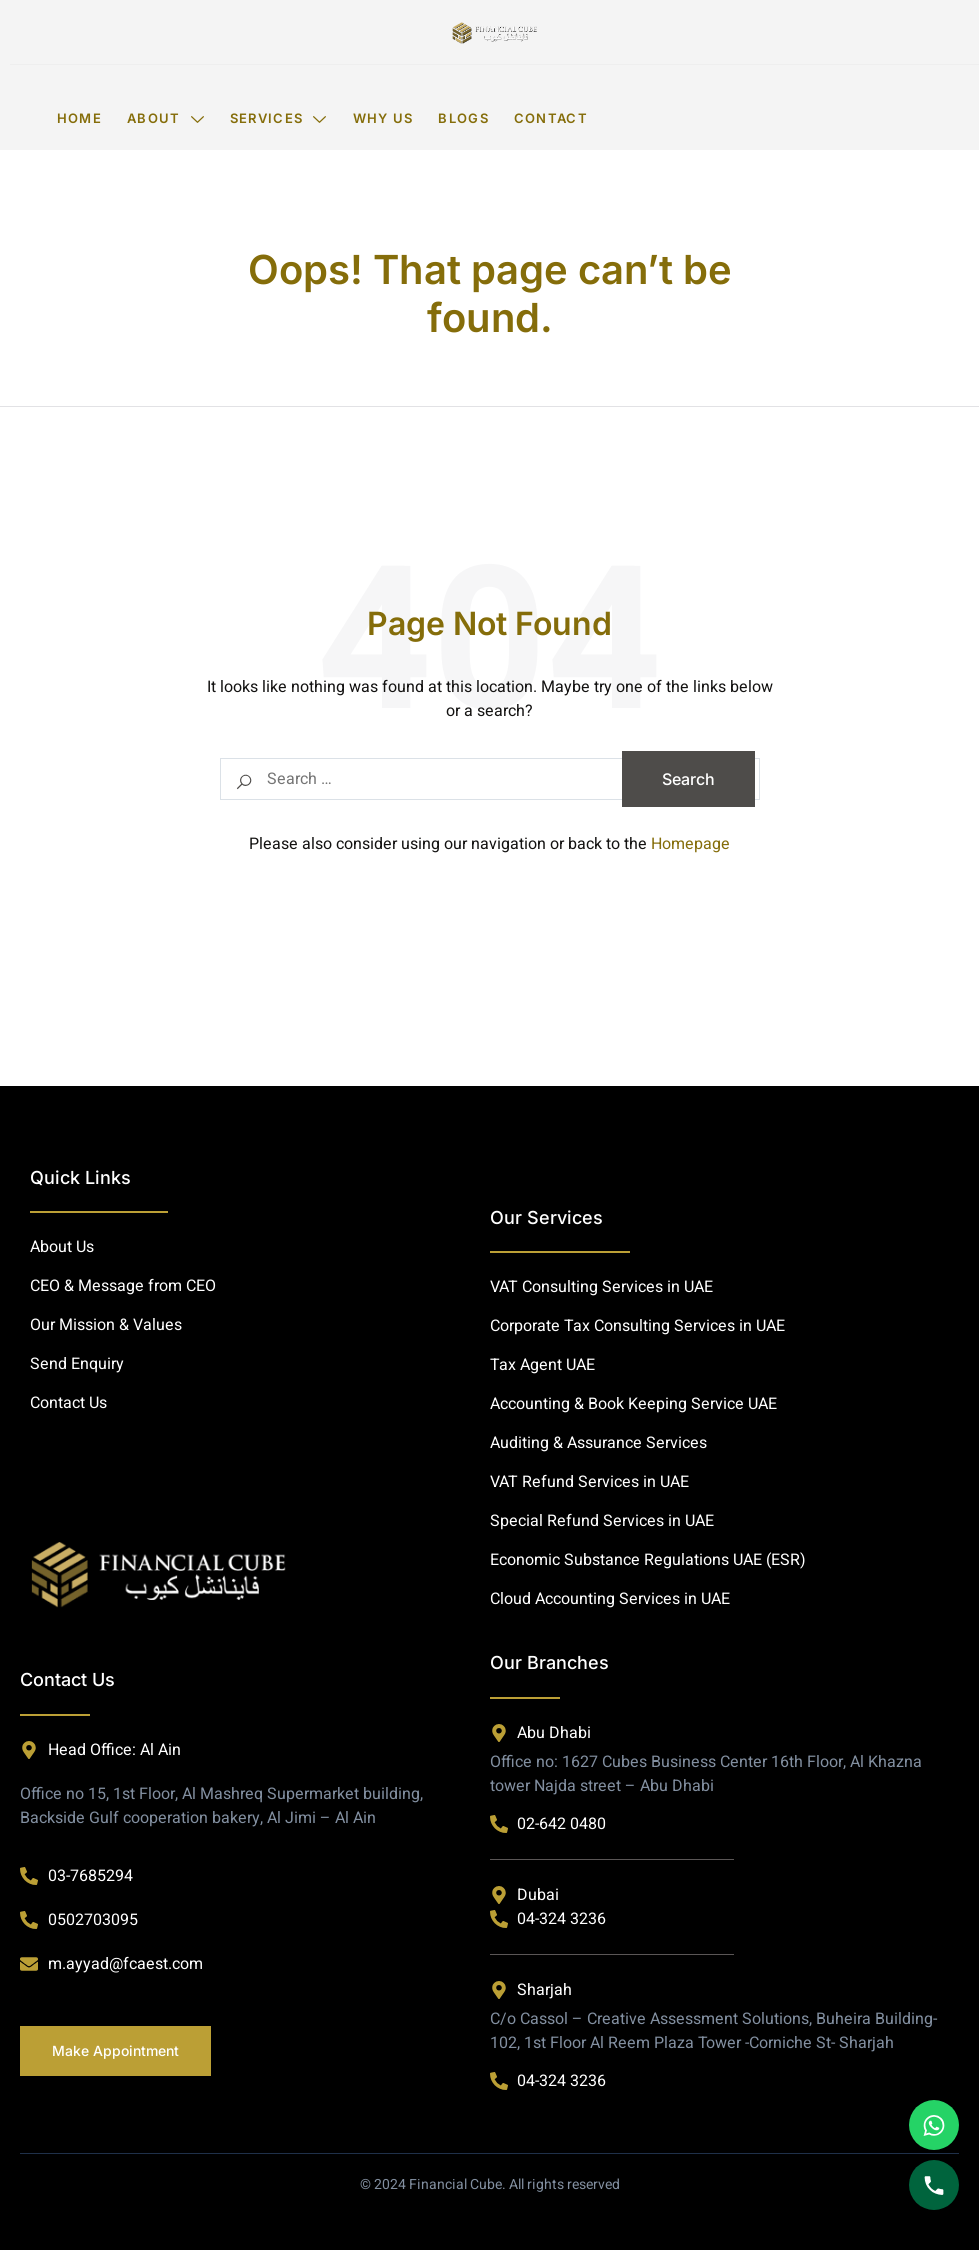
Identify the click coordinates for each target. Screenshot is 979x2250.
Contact (551, 118)
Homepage (690, 844)
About (166, 118)
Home (79, 118)
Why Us (383, 118)
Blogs (463, 118)
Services (279, 118)
